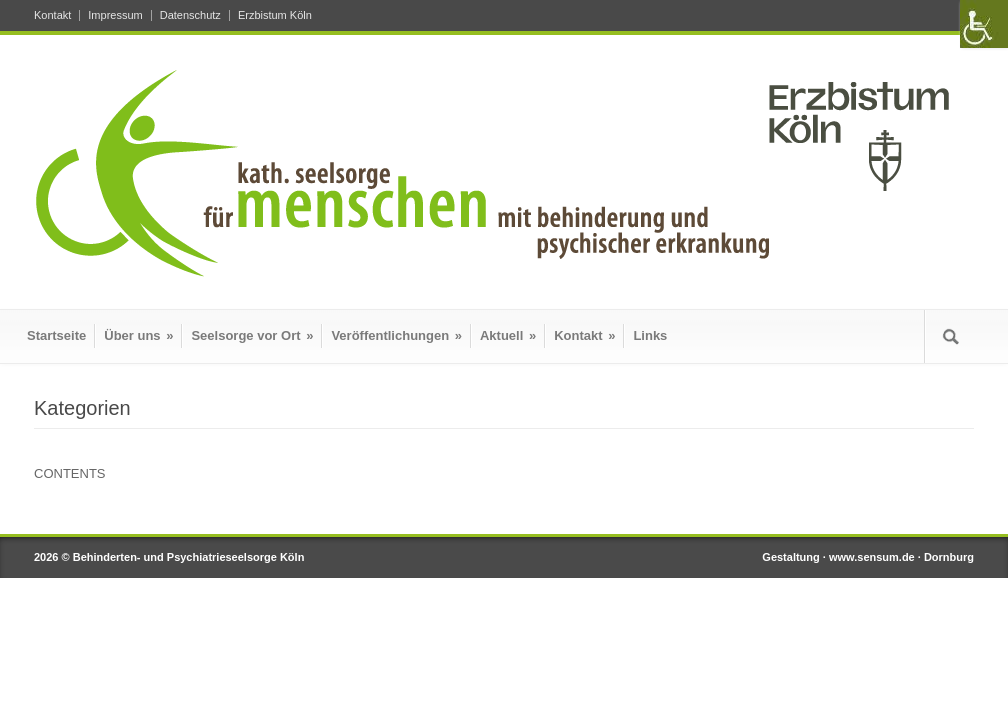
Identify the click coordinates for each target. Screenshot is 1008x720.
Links (650, 335)
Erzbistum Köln (275, 15)
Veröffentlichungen (396, 335)
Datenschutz (190, 15)
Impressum (115, 15)
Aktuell (508, 335)
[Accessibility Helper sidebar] (984, 24)
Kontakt (52, 15)
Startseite (56, 335)
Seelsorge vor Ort (252, 335)
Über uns (138, 335)
